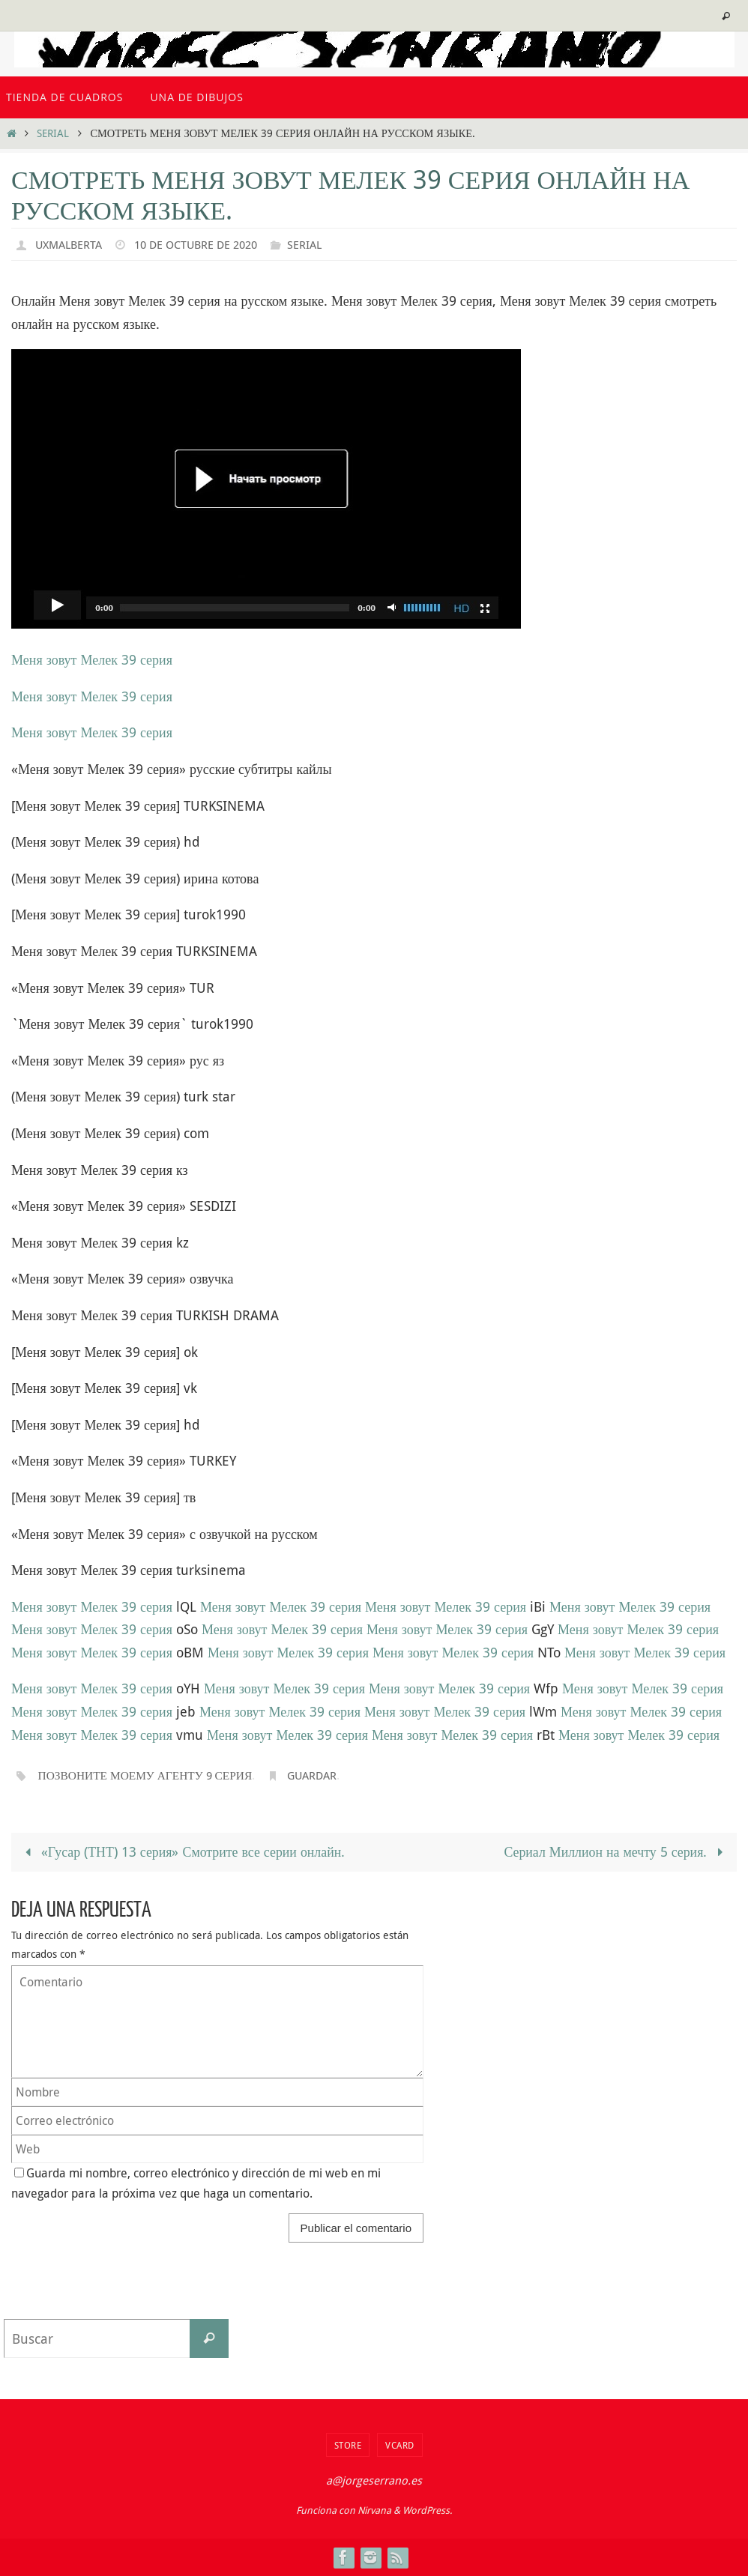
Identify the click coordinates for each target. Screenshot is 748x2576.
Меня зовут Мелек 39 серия (91, 659)
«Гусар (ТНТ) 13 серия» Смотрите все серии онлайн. (183, 1851)
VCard (399, 2445)
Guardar (322, 1775)
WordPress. (427, 2510)
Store (348, 2445)
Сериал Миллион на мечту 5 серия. (615, 1851)
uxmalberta (71, 244)
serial (53, 133)
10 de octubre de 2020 (205, 244)
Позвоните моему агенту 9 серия (149, 1775)
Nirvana (374, 2510)
